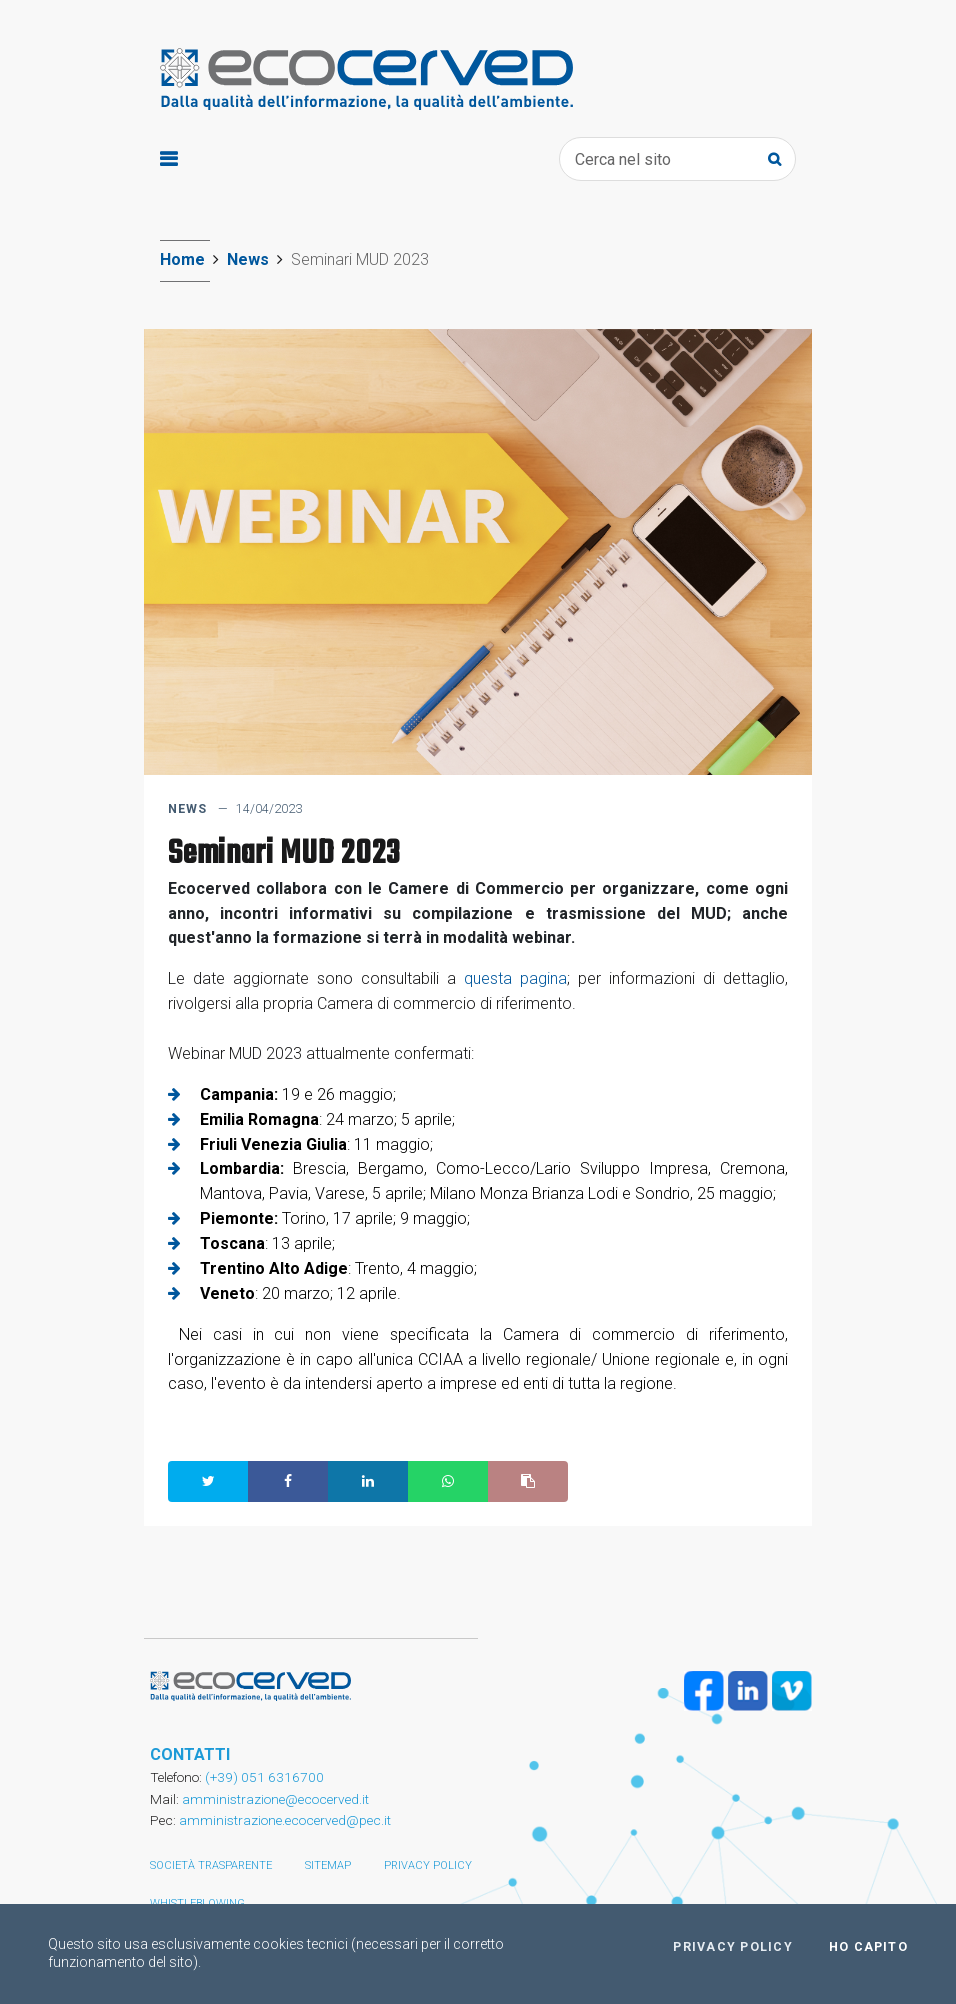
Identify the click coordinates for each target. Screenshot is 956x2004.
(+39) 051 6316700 (263, 1777)
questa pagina (515, 978)
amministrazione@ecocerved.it (275, 1799)
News (248, 259)
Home (182, 259)
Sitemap (328, 1865)
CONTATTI (190, 1754)
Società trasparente (211, 1865)
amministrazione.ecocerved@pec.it (285, 1820)
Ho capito (868, 1947)
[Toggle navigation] (168, 159)
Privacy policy (428, 1865)
